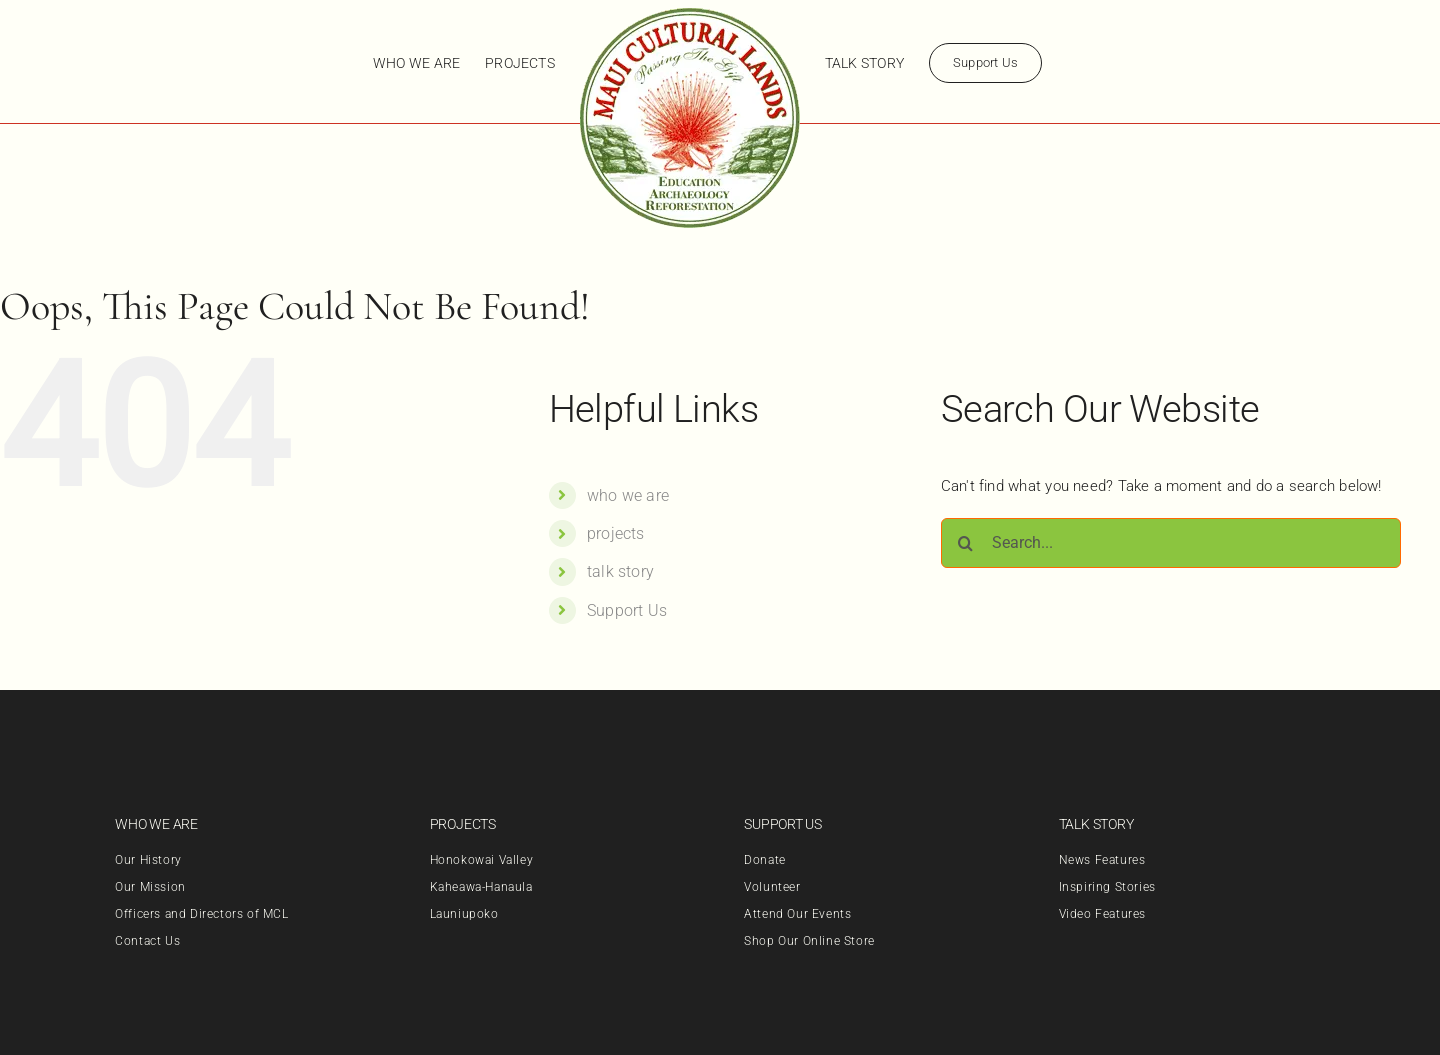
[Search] (966, 543)
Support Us (627, 610)
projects (616, 533)
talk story (620, 571)
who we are (628, 495)
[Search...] (1171, 543)
